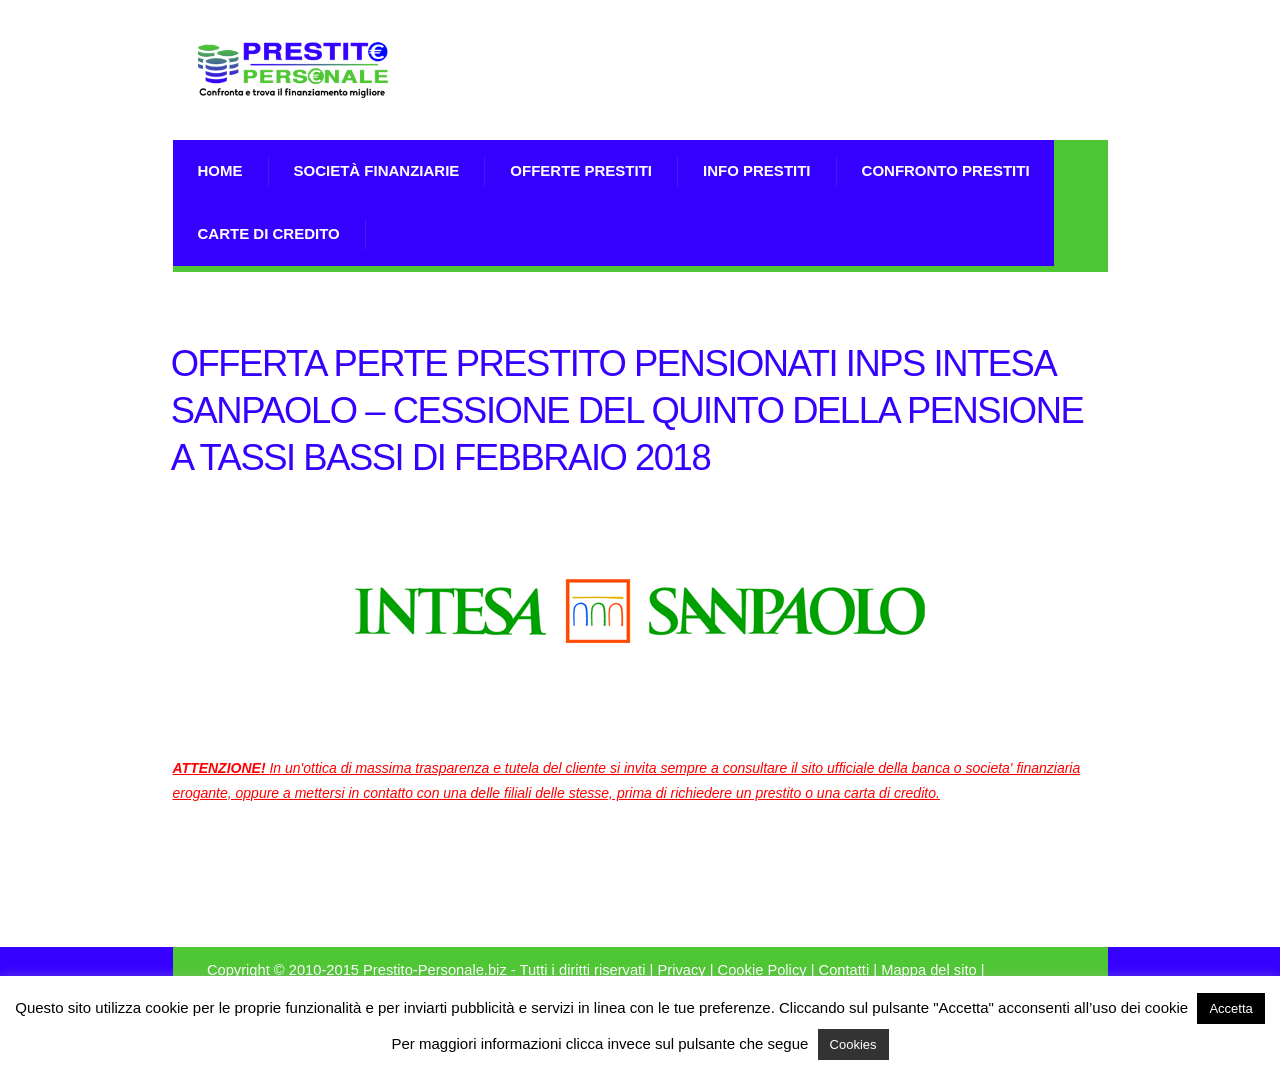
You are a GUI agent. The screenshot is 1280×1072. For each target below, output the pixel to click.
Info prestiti (757, 170)
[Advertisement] (874, 95)
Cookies (853, 1044)
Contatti (844, 970)
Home (220, 170)
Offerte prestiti (581, 170)
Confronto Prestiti (946, 170)
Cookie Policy (762, 970)
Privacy (681, 970)
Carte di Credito (269, 233)
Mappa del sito (929, 970)
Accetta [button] (1230, 1008)
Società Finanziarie (377, 170)
